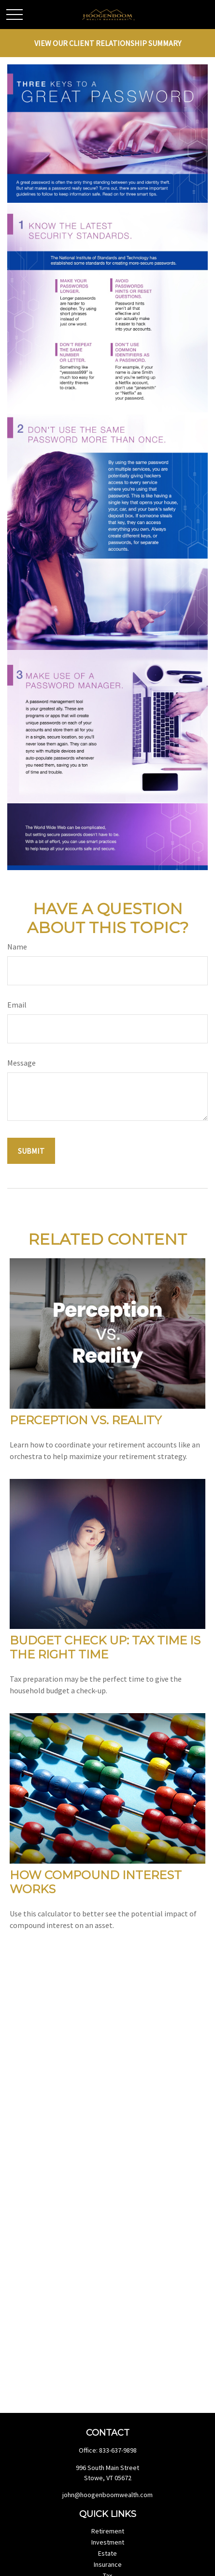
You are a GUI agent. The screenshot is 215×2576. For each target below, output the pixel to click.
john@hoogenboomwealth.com (107, 2494)
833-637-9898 (118, 2450)
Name (17, 946)
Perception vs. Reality (85, 1420)
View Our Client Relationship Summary (107, 43)
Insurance (108, 2564)
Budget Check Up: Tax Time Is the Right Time (105, 1647)
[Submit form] (31, 1151)
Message (21, 1063)
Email (17, 1004)
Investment (107, 2542)
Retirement (107, 2531)
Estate (107, 2553)
